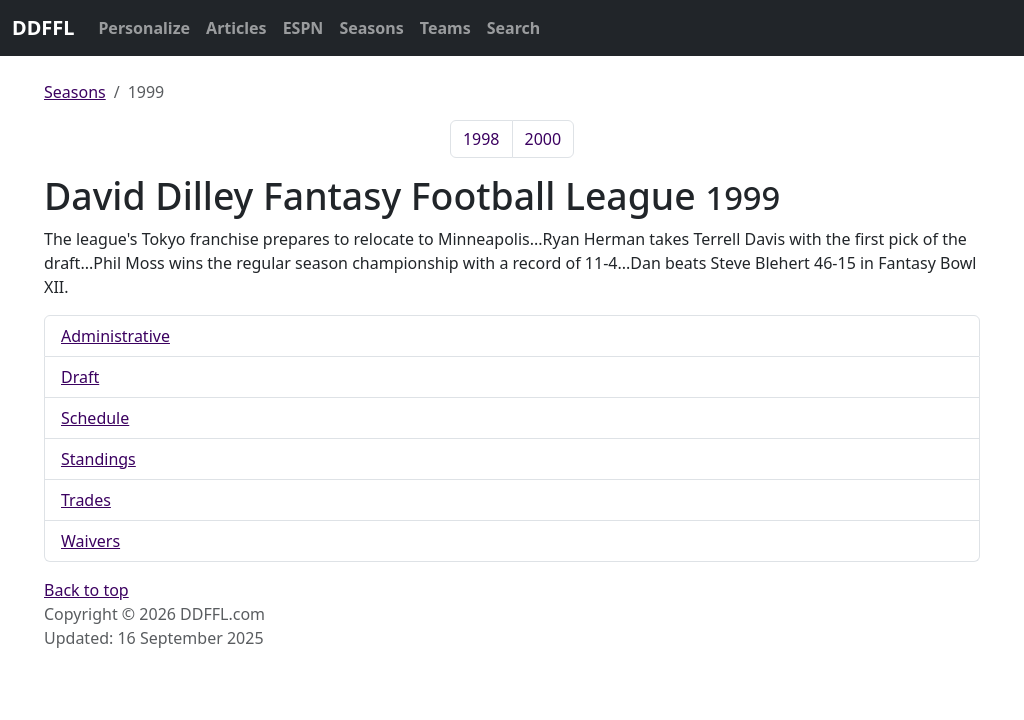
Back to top (86, 590)
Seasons (371, 28)
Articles (236, 28)
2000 (543, 139)
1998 (481, 139)
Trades (86, 500)
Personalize (144, 28)
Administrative (115, 336)
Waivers (90, 541)
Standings (98, 459)
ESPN (303, 28)
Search (513, 28)
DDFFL (43, 27)
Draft (80, 377)
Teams (445, 28)
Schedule (95, 418)
